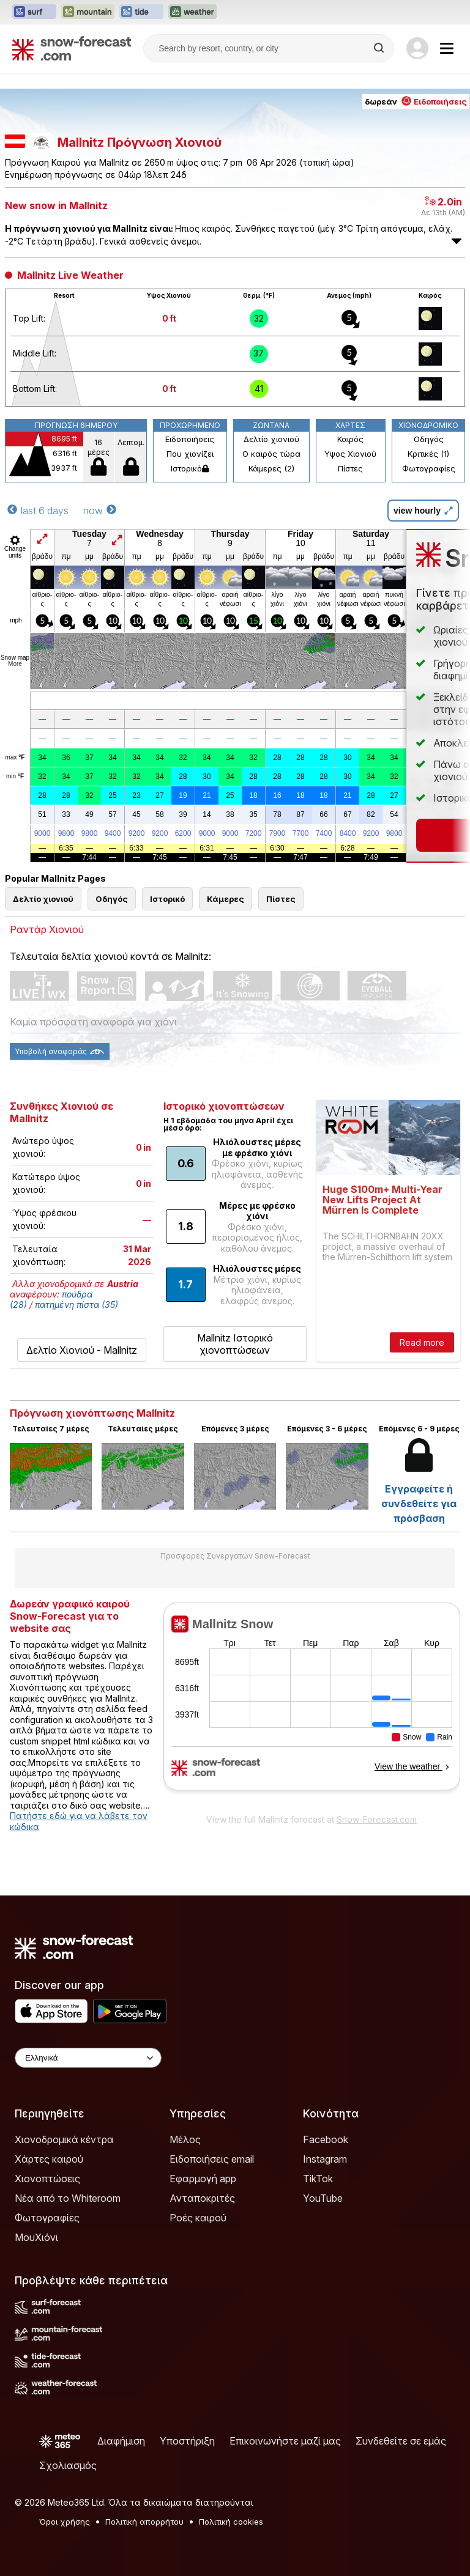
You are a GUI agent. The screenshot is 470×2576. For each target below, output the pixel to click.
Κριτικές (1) (428, 454)
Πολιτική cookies (231, 2521)
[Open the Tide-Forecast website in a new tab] (141, 12)
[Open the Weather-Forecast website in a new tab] (192, 12)
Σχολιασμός (68, 2465)
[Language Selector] (88, 2058)
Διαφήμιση (121, 2441)
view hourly (423, 510)
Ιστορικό (190, 468)
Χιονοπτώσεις (47, 2178)
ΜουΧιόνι (36, 2237)
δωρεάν (416, 101)
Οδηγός (429, 439)
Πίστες (350, 468)
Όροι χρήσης (64, 2521)
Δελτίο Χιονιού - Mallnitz (81, 1350)
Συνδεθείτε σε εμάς (401, 2441)
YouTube (323, 2198)
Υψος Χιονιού (350, 454)
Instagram (325, 2159)
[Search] (380, 48)
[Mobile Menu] (447, 48)
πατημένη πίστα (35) (76, 1304)
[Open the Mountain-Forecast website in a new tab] (87, 12)
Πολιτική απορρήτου (144, 2521)
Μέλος (185, 2139)
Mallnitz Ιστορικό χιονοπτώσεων (235, 1344)
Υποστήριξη (187, 2441)
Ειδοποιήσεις (189, 439)
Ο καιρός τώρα (271, 454)
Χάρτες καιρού (49, 2159)
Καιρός (350, 439)
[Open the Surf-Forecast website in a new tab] (34, 12)
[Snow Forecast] (71, 48)
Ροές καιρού (198, 2218)
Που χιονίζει (190, 454)
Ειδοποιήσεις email (212, 2159)
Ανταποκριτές (202, 2198)
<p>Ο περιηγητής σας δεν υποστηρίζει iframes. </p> (311, 1705)
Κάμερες (225, 899)
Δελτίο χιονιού (271, 439)
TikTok (318, 2178)
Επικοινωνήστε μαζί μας (285, 2441)
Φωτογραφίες (428, 468)
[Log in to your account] (417, 48)
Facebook (325, 2139)
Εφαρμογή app (203, 2178)
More (15, 663)
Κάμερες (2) (271, 468)
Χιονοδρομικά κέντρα (64, 2139)
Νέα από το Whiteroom (68, 2198)
